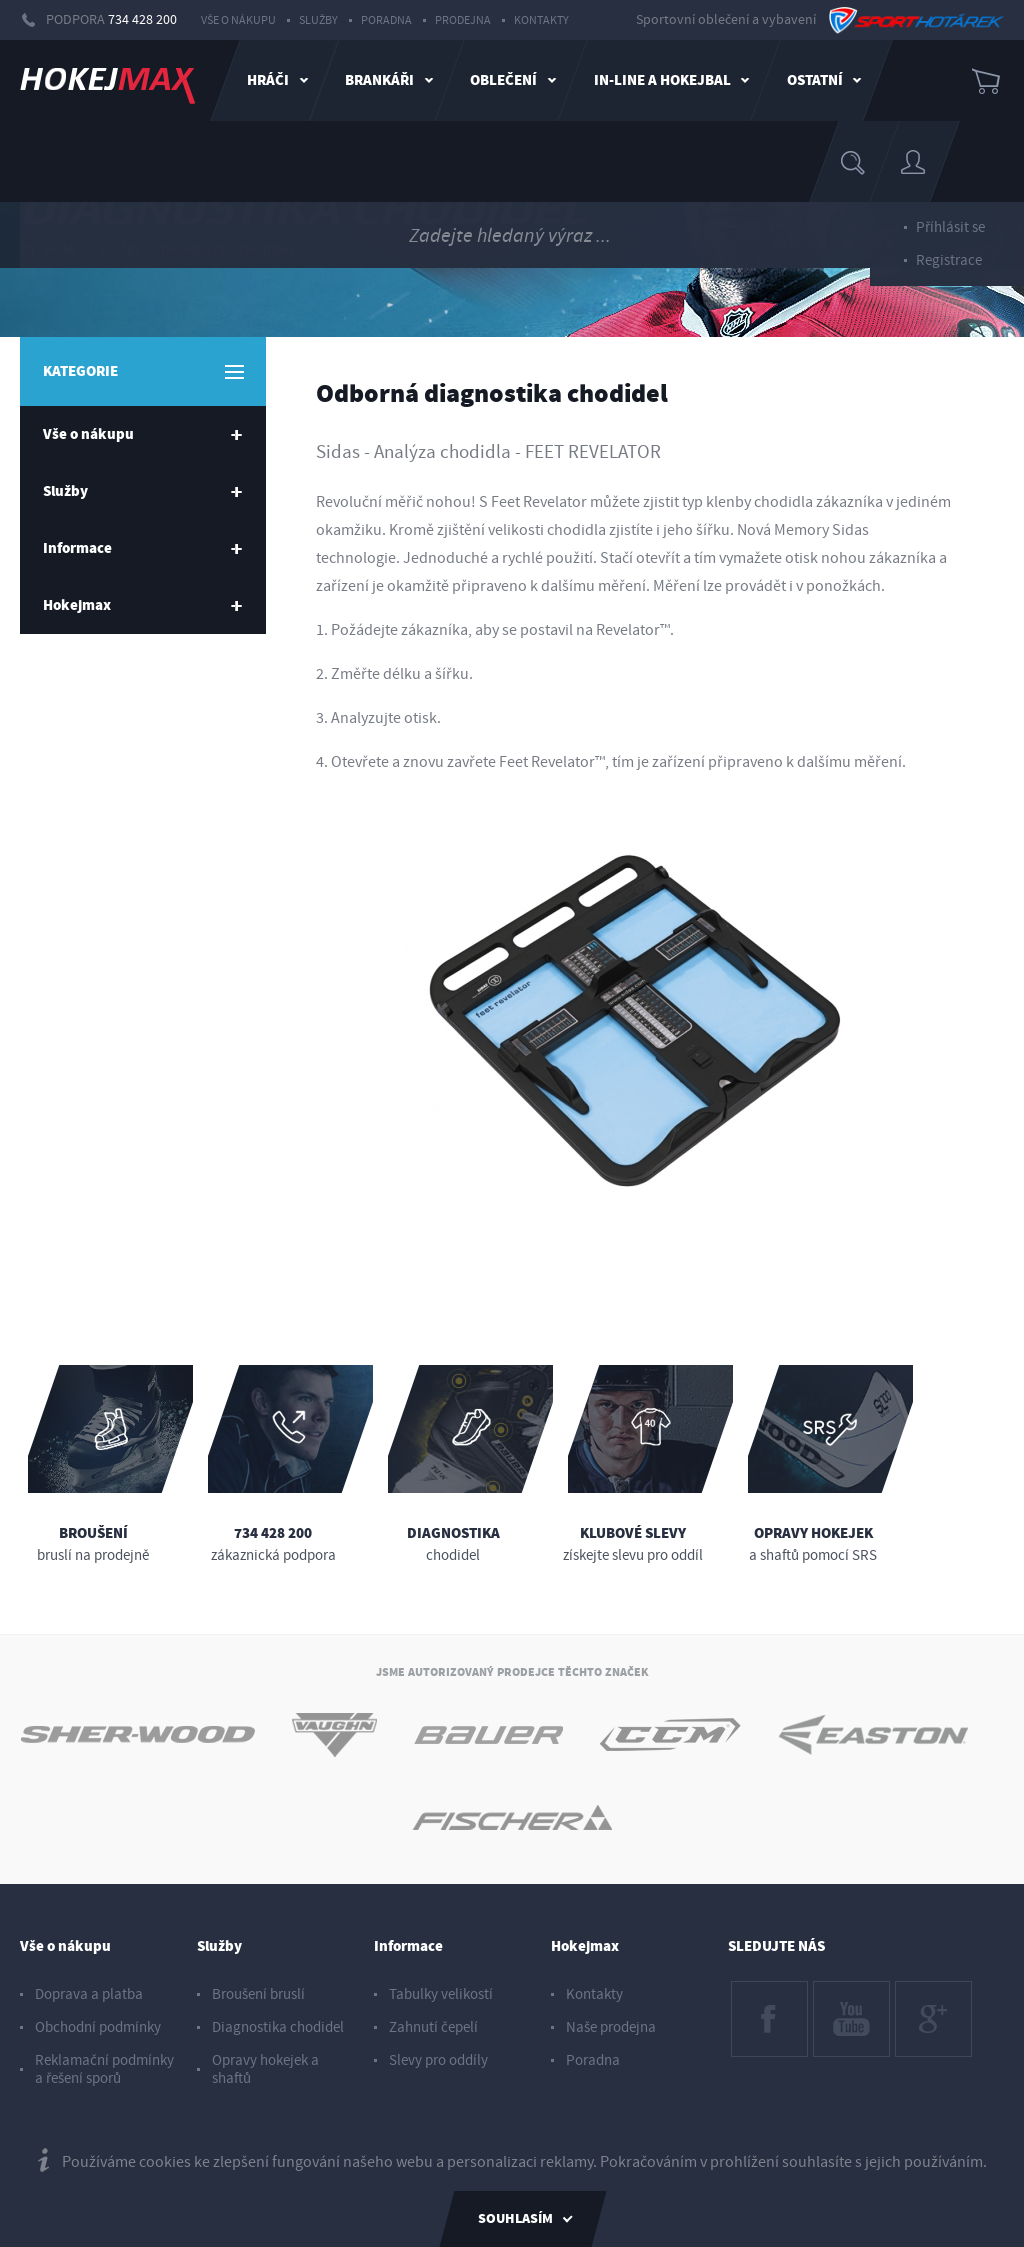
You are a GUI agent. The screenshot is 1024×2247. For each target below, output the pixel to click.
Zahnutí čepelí (433, 2027)
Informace (408, 1946)
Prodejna (463, 20)
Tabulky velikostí (441, 1994)
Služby (318, 20)
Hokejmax (585, 1946)
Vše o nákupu (238, 20)
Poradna (386, 20)
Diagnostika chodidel (228, 250)
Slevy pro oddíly (438, 2060)
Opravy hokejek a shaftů (265, 2069)
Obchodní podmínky (98, 2027)
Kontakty (541, 20)
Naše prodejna (611, 2027)
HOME (49, 249)
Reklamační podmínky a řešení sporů (104, 2069)
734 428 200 (142, 20)
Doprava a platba (89, 1994)
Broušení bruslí (258, 1994)
